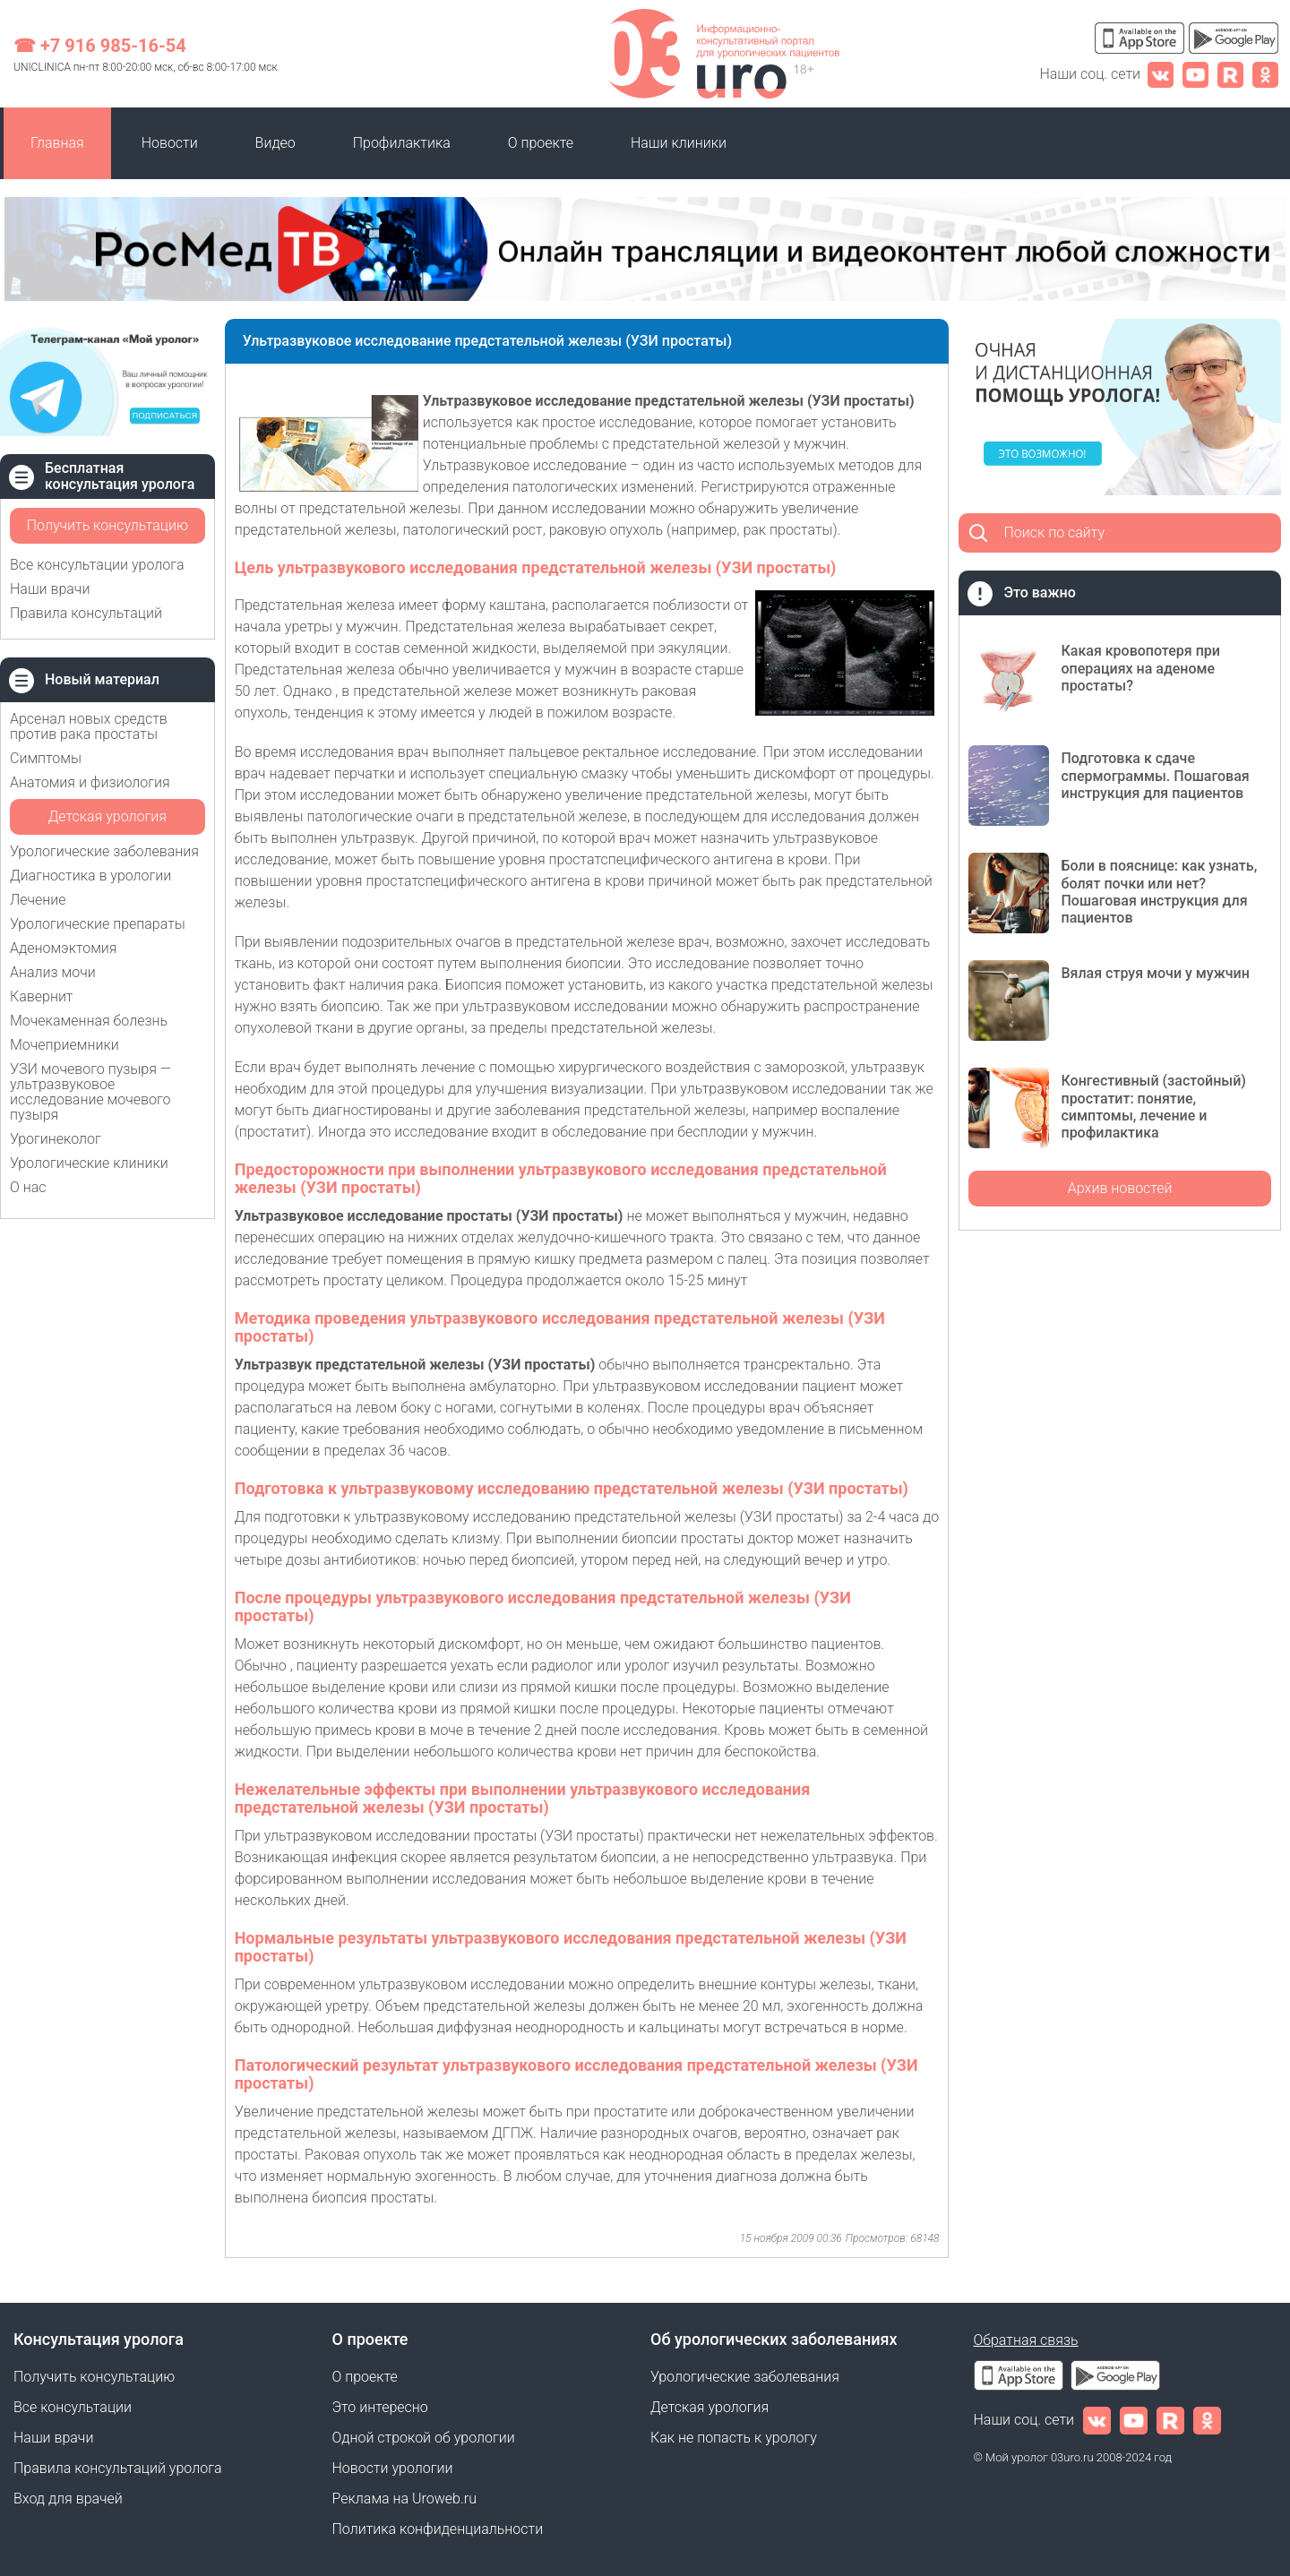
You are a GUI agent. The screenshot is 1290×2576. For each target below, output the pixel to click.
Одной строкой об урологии (423, 2437)
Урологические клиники (89, 1163)
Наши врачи (50, 589)
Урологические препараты (97, 924)
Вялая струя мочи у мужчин (1155, 973)
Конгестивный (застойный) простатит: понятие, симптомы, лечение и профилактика (1153, 1106)
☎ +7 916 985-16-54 (99, 45)
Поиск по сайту (1054, 532)
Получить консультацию (107, 525)
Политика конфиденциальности (438, 2528)
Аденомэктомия (63, 948)
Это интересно (380, 2407)
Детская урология (107, 816)
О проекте (540, 142)
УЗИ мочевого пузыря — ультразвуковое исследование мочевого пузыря (90, 1091)
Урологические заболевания (104, 851)
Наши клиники (679, 142)
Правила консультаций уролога (117, 2468)
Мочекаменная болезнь (89, 1020)
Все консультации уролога (97, 564)
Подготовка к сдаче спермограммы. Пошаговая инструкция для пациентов (1155, 775)
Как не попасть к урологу (733, 2437)
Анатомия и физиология (90, 782)
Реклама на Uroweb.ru (404, 2498)
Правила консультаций (86, 613)
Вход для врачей (68, 2498)
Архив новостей (1120, 1188)
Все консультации (72, 2407)
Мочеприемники (64, 1044)
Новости (170, 142)
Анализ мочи (53, 972)
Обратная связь (1026, 2339)
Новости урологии (392, 2468)
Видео (275, 142)
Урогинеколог (55, 1138)
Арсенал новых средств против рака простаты (89, 726)
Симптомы (46, 758)
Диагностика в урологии (90, 875)
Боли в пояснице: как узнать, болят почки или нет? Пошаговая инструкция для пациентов (1159, 891)
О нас (28, 1187)
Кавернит (41, 996)
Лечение (38, 899)
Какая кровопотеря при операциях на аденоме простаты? (1140, 667)
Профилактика (402, 142)
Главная (57, 142)
